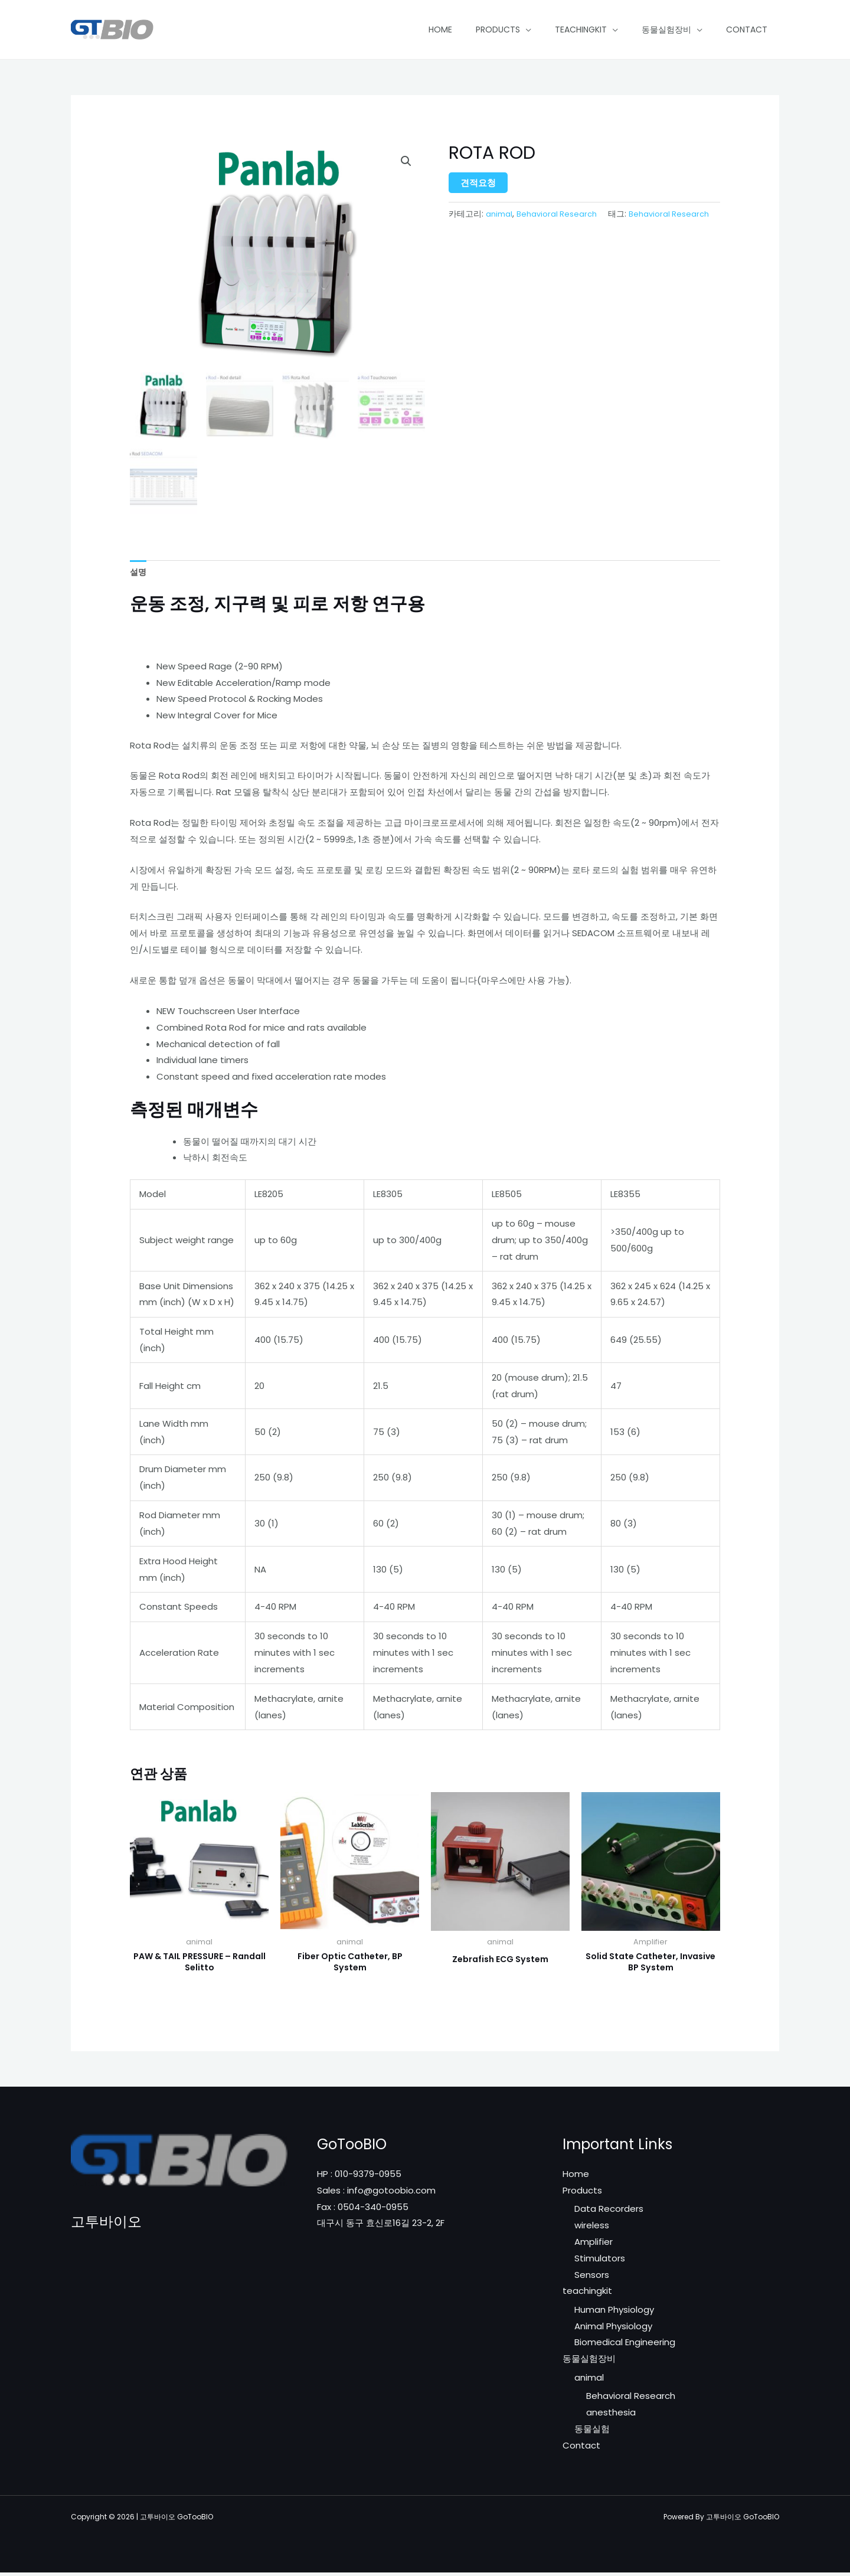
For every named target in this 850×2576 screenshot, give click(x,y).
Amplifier (593, 2245)
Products (498, 29)
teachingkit (581, 29)
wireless (591, 2228)
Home (440, 29)
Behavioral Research (557, 214)
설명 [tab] (139, 572)
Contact (746, 29)
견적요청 (478, 182)
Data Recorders (608, 2212)
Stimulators (599, 2261)
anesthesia (611, 2416)
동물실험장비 (666, 29)
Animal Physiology (613, 2329)
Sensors (591, 2278)
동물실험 (592, 2433)
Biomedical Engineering (624, 2346)
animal (499, 214)
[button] (405, 161)
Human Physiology (614, 2313)
